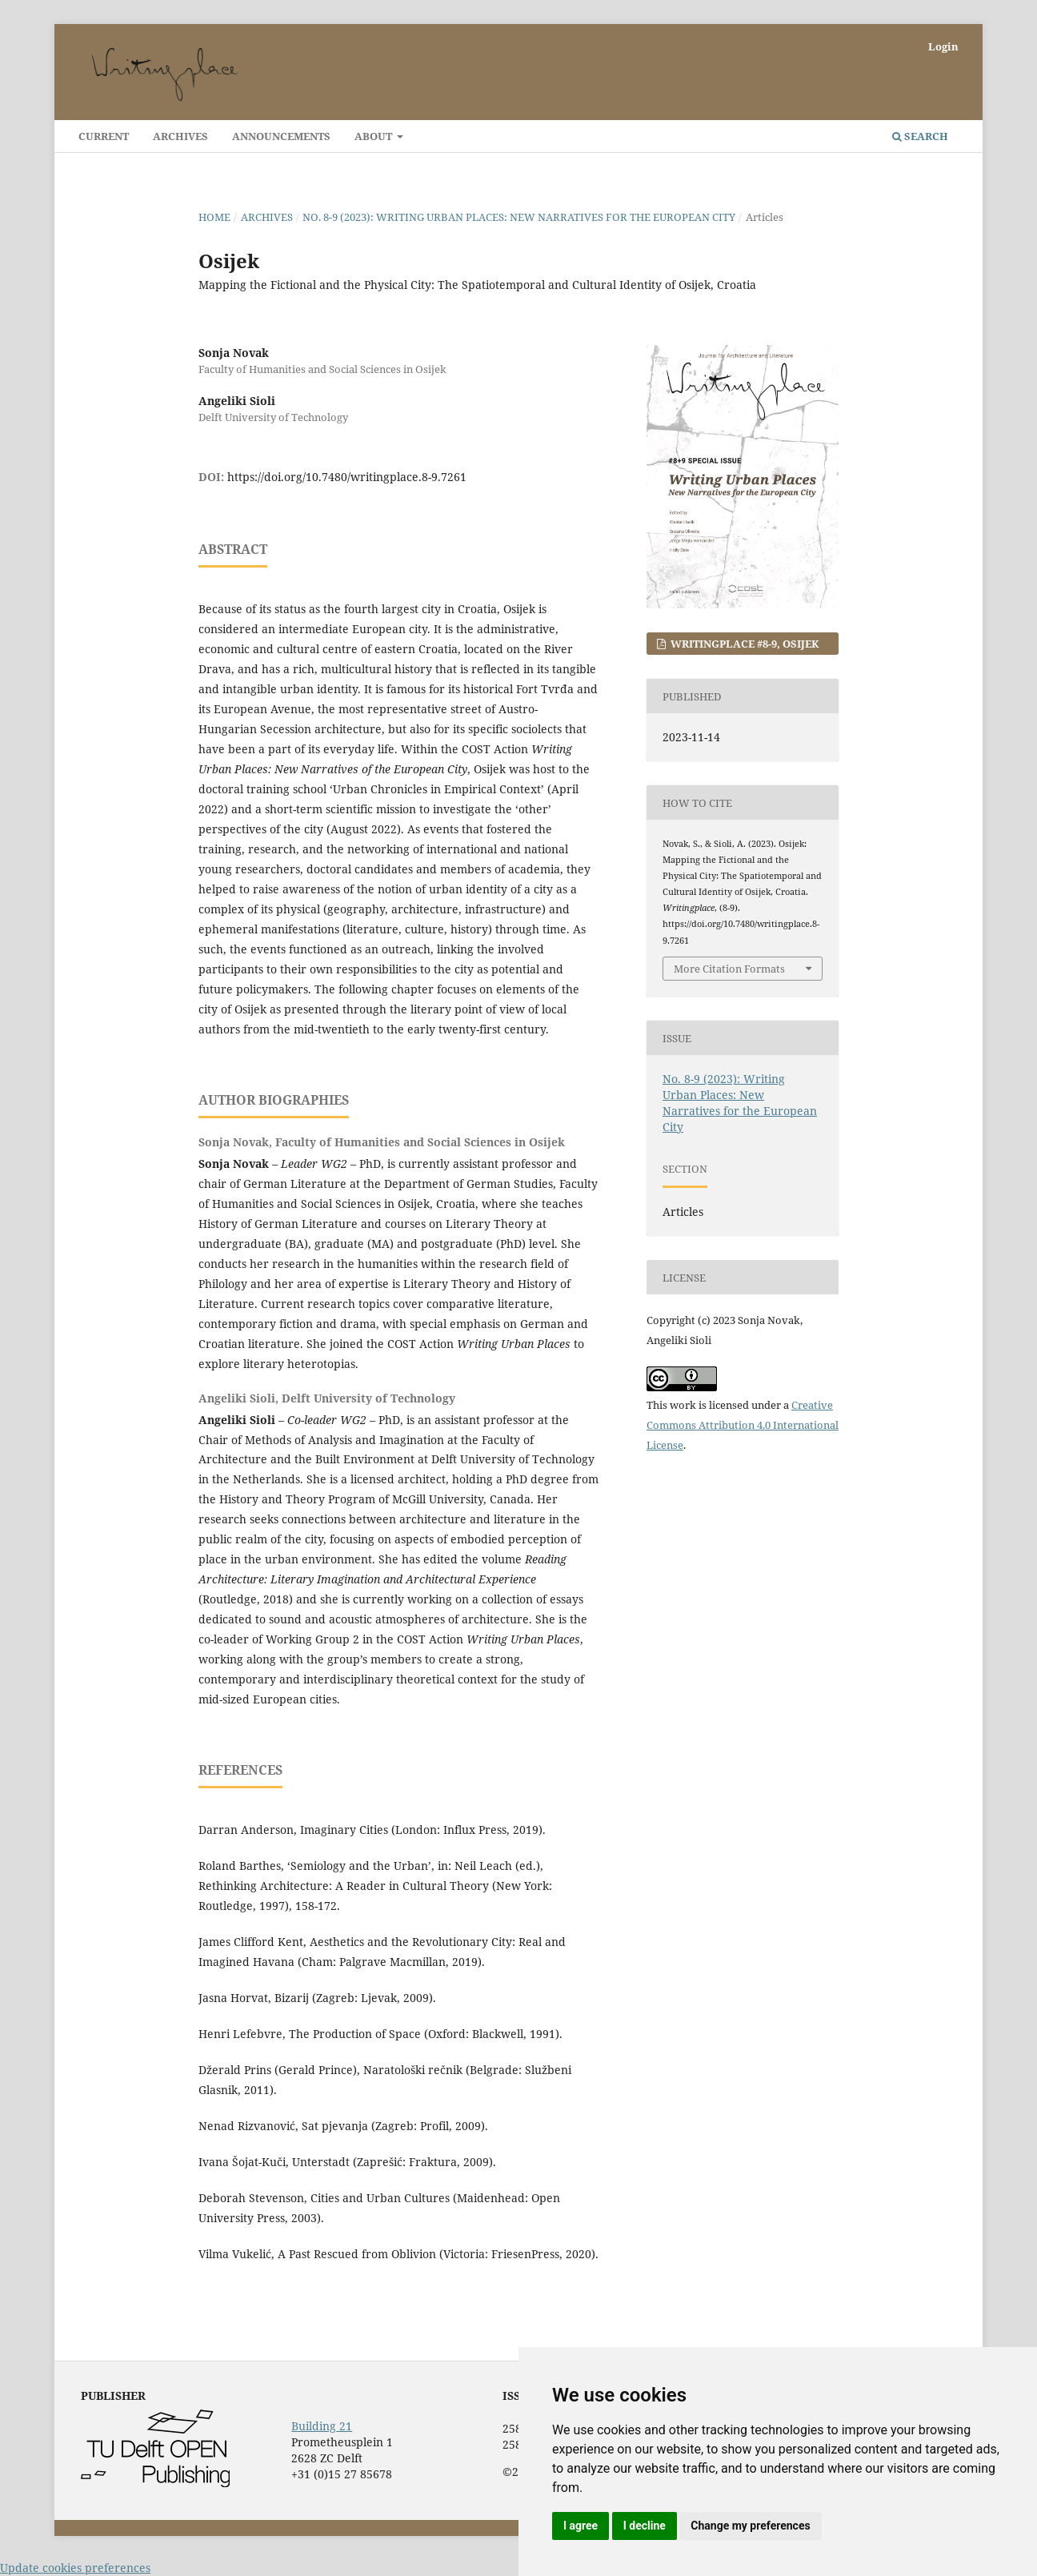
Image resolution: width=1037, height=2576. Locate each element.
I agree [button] (580, 2525)
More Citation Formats (729, 968)
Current (103, 136)
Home (214, 217)
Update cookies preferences (75, 2567)
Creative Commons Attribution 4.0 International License (743, 1425)
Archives (180, 136)
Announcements (281, 136)
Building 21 (321, 2426)
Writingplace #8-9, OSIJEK (743, 643)
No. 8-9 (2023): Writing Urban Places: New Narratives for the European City (518, 217)
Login (943, 46)
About (374, 136)
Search (920, 136)
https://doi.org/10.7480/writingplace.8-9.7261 (346, 476)
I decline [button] (644, 2525)
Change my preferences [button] (750, 2525)
